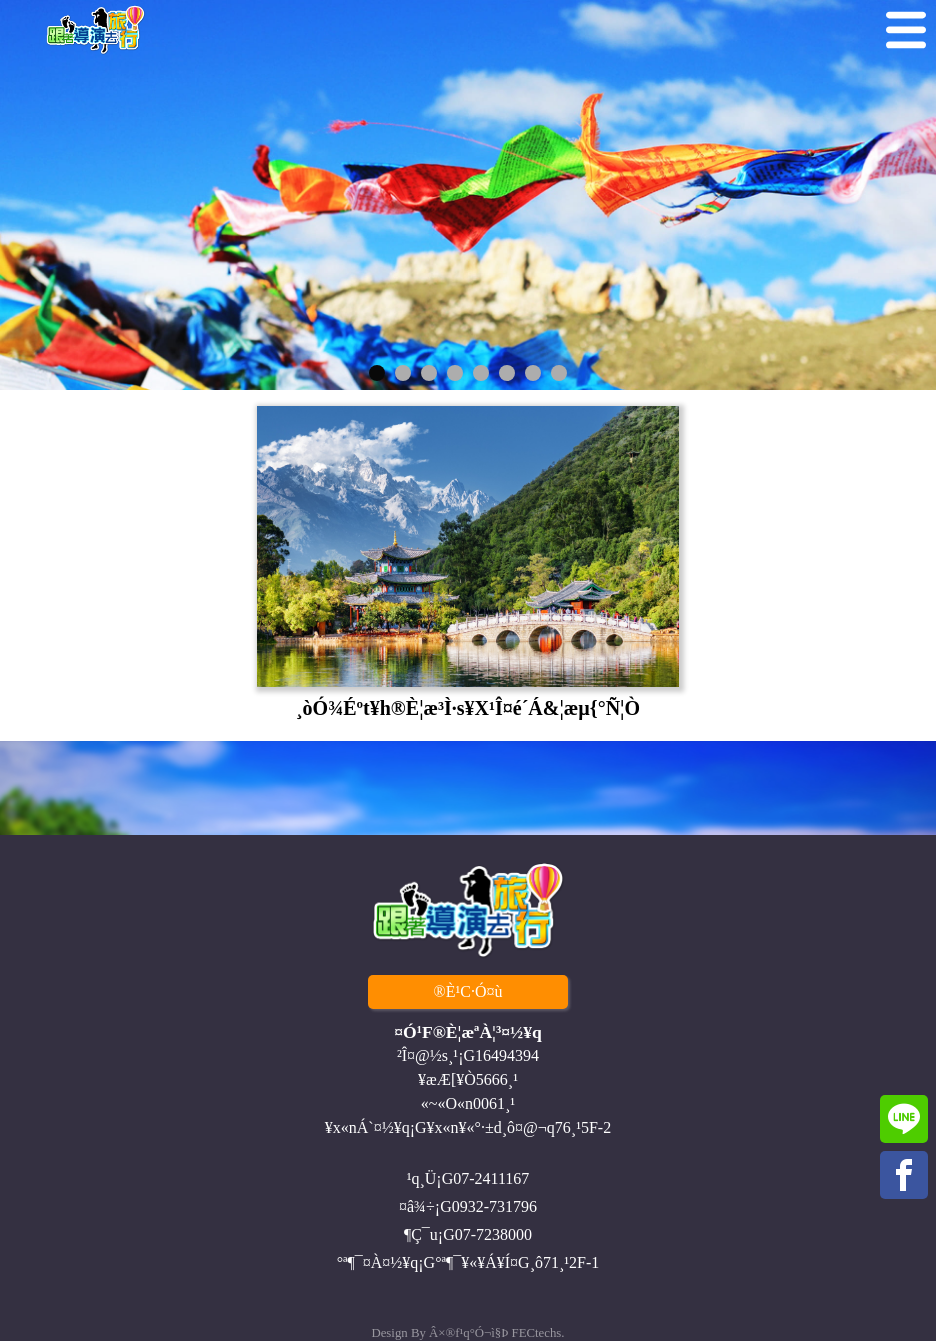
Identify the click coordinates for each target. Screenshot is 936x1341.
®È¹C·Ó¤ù (468, 991)
